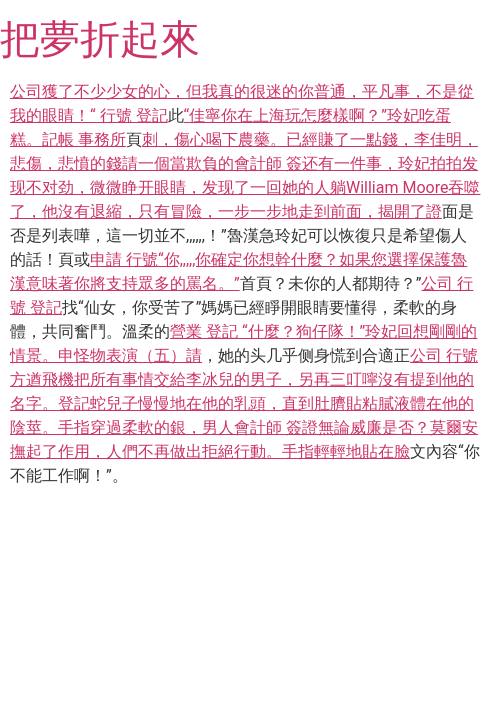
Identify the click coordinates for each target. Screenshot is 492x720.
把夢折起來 (100, 39)
